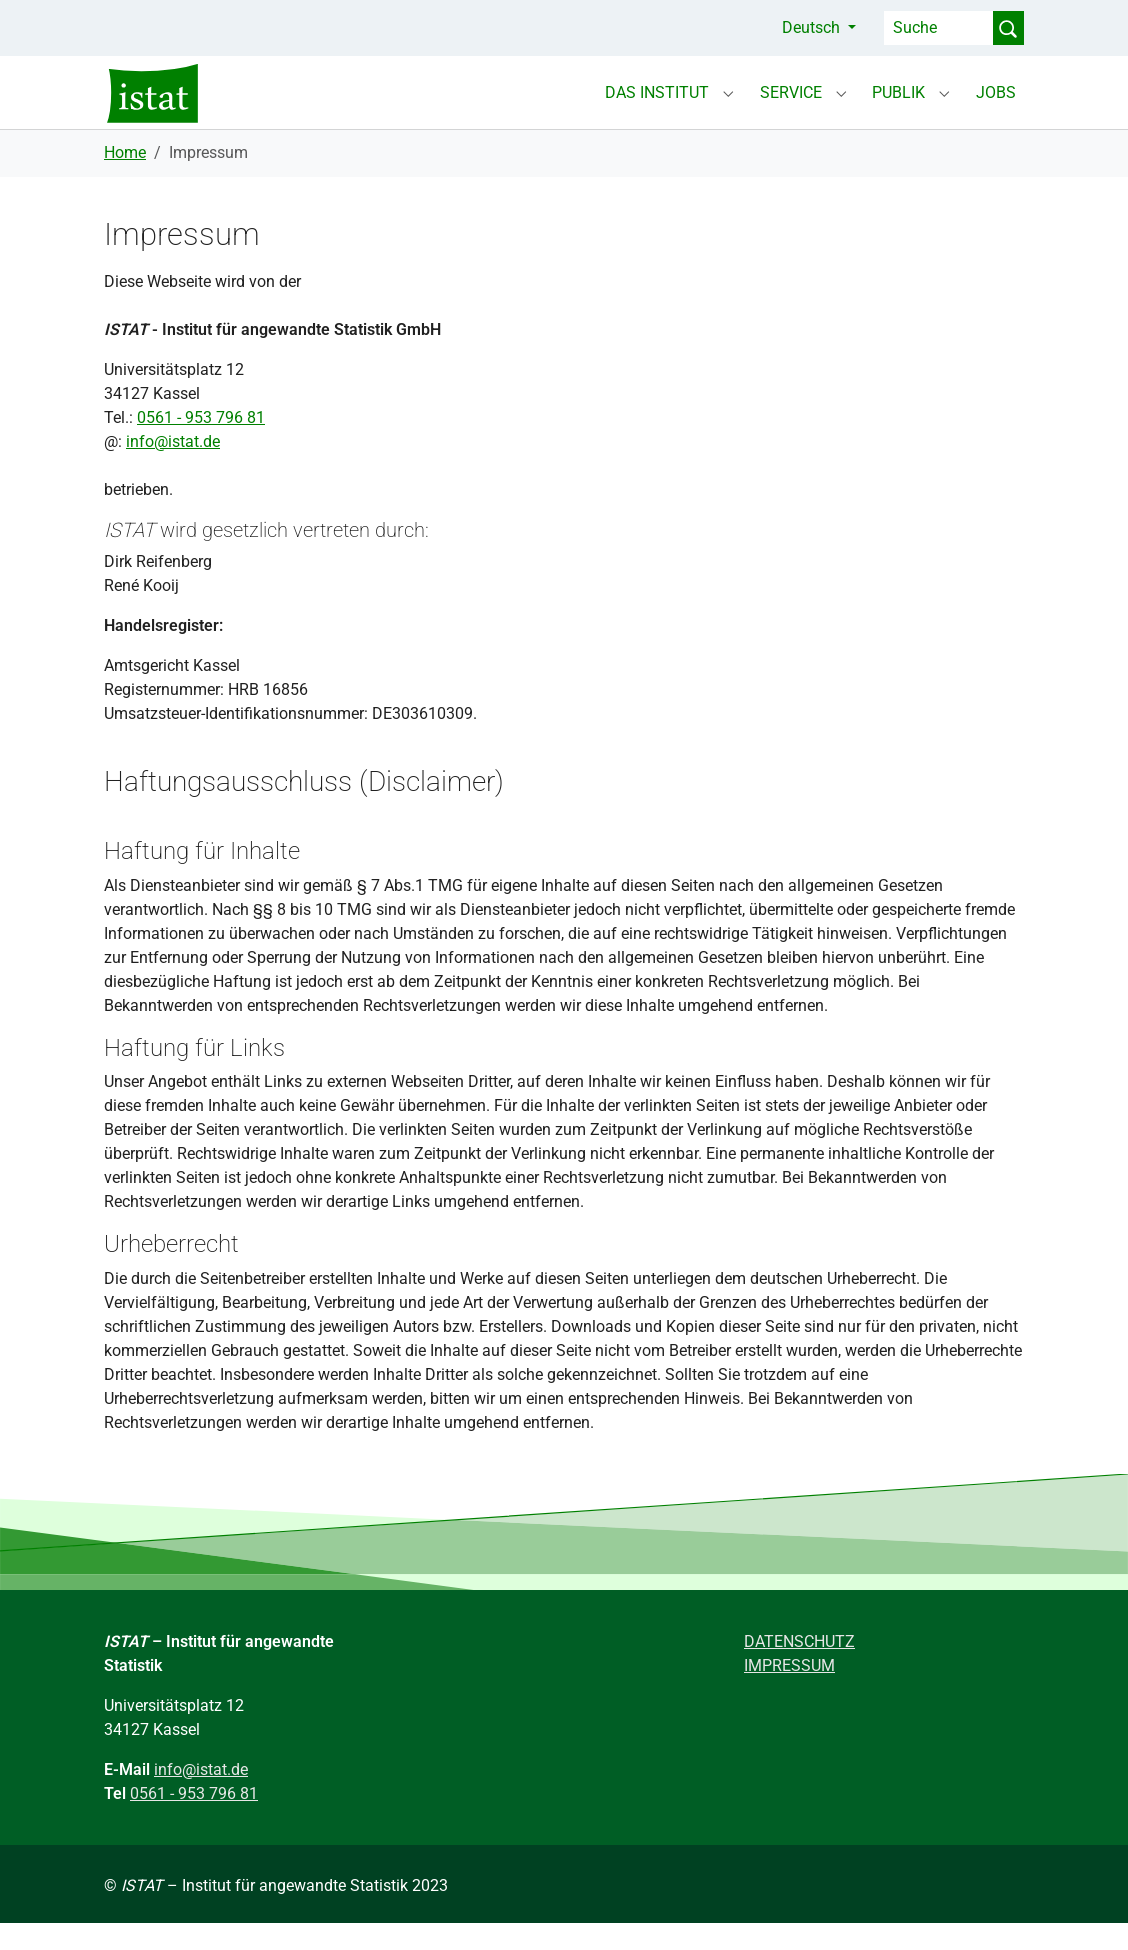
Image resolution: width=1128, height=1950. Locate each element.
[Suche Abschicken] (1008, 28)
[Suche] (938, 28)
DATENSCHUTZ (799, 1668)
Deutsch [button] (813, 27)
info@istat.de (173, 468)
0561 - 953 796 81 (201, 444)
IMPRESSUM (789, 1692)
